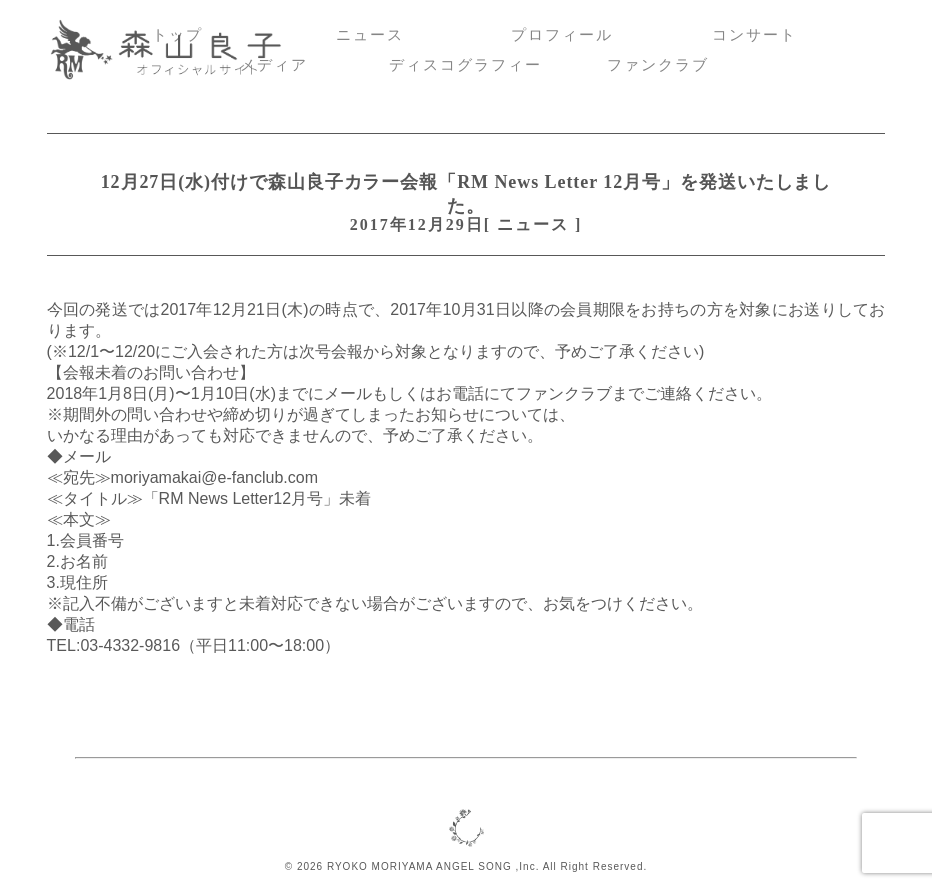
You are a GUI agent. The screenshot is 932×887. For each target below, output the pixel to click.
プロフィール (562, 35)
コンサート (754, 35)
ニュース (370, 35)
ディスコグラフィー (465, 65)
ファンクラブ (658, 65)
